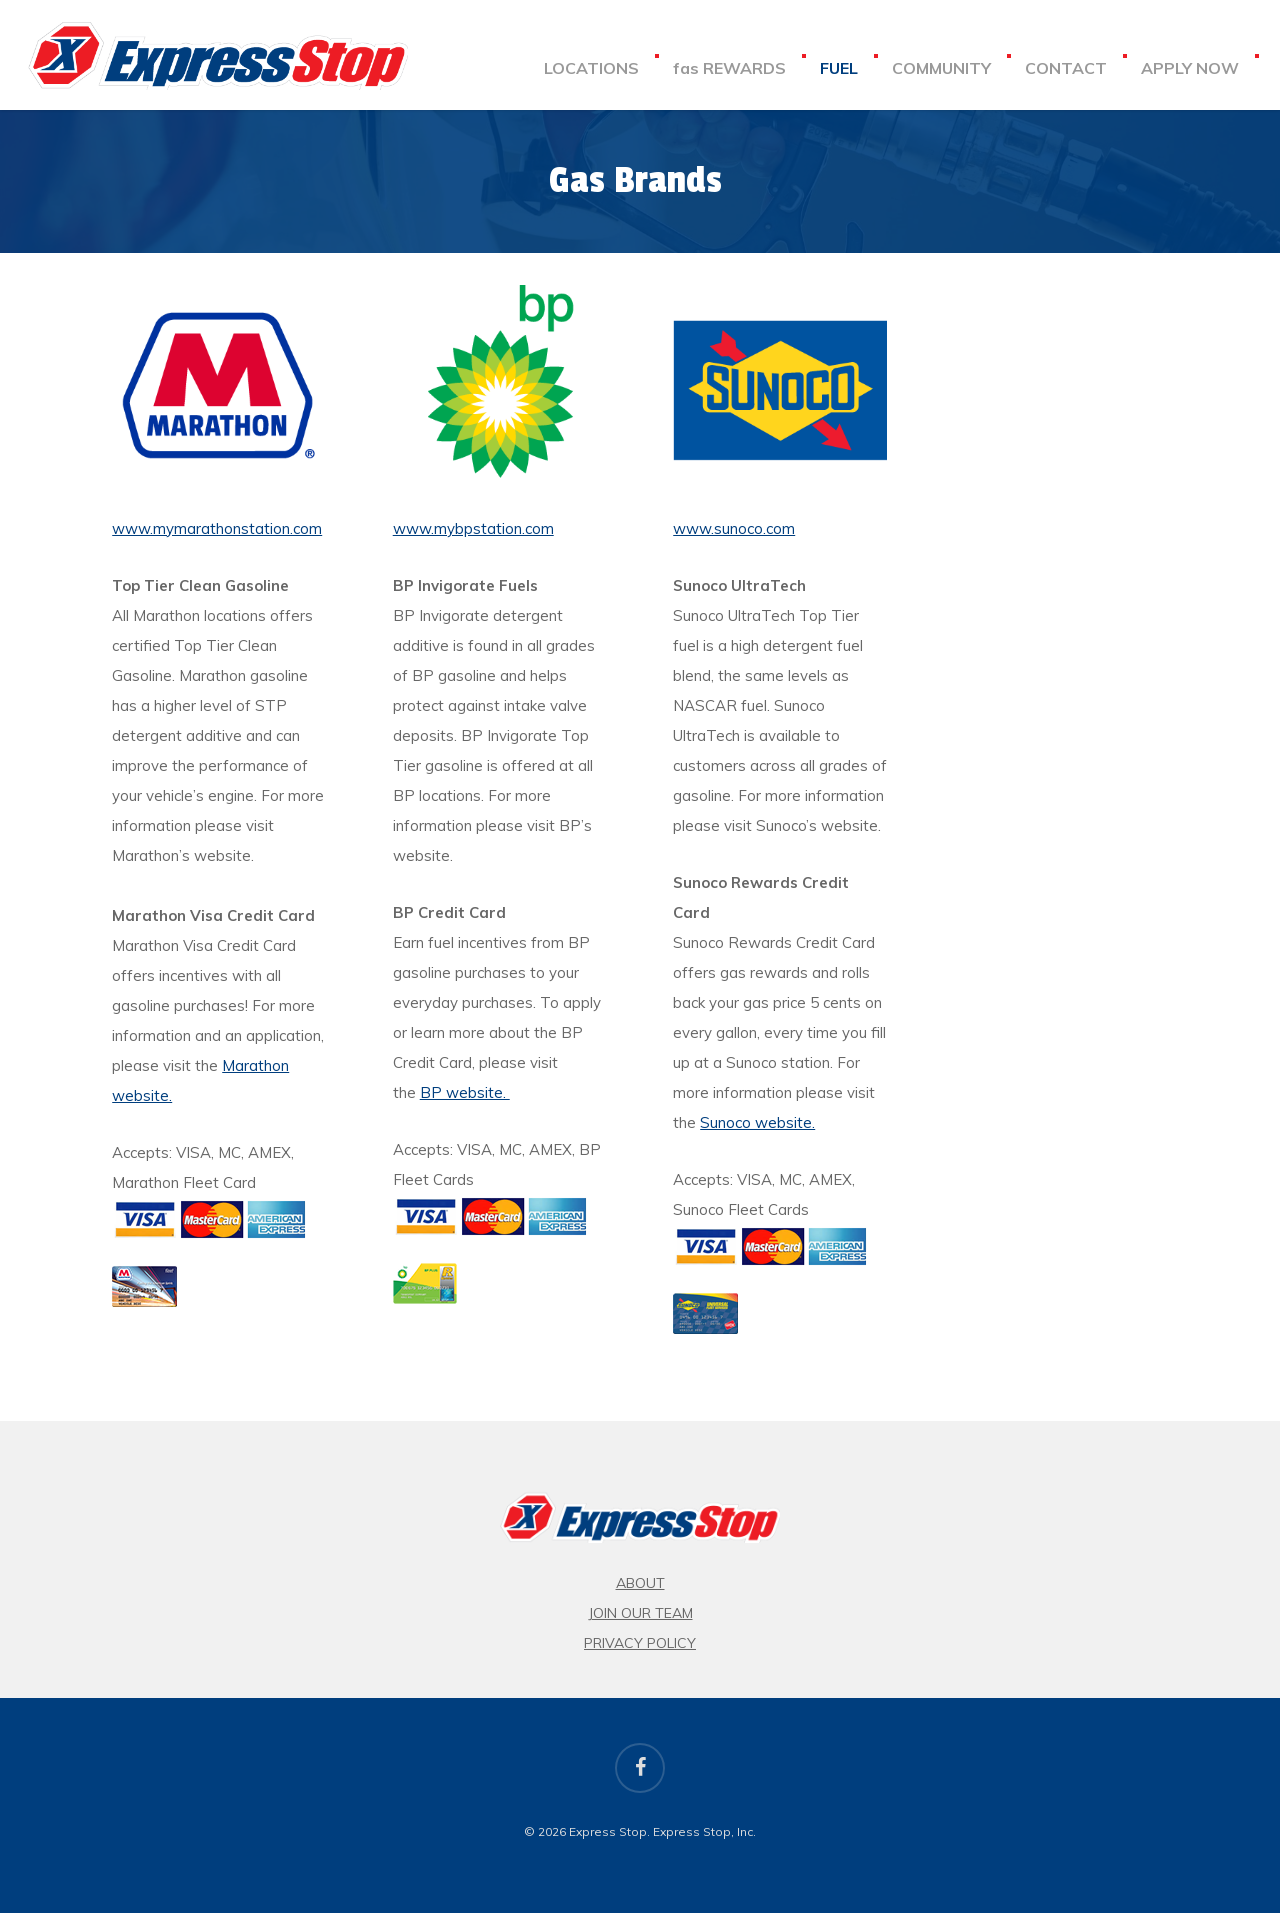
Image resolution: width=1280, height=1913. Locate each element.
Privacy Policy (640, 1643)
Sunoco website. (757, 1122)
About (640, 1583)
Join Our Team (640, 1613)
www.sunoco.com (734, 528)
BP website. (465, 1092)
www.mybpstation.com (473, 528)
